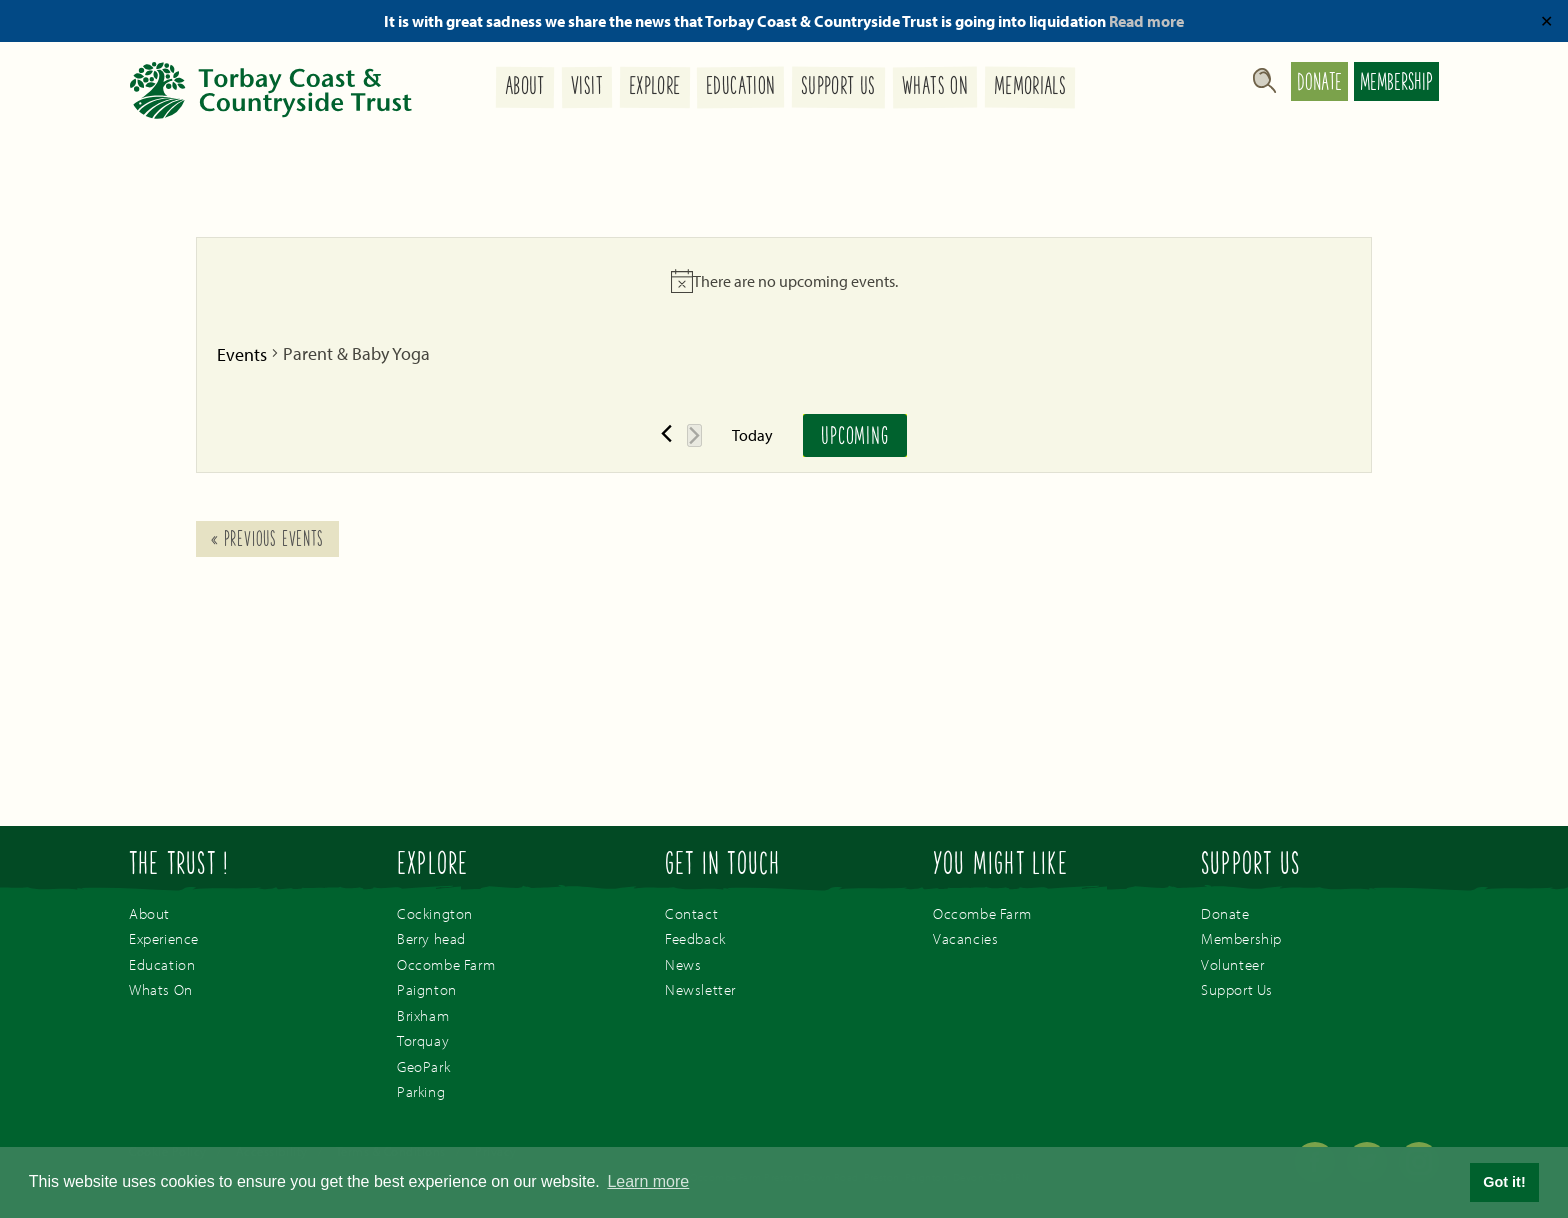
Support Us (838, 88)
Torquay (423, 1040)
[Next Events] (694, 435)
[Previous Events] (666, 433)
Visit (587, 88)
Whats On (935, 88)
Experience (164, 938)
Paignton (427, 989)
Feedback (695, 938)
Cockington (435, 913)
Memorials (1030, 88)
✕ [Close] (1546, 21)
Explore (654, 88)
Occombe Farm (446, 964)
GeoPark (423, 1066)
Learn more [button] (648, 1181)
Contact (691, 913)
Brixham (423, 1015)
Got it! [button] (1504, 1182)
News (683, 964)
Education (740, 88)
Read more (1146, 21)
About (525, 88)
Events (242, 354)
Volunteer (1232, 964)
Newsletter (700, 989)
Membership (1396, 84)
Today (752, 435)
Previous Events (267, 541)
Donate (1319, 84)
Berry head (431, 938)
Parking (421, 1091)
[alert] (784, 281)
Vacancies (965, 938)
